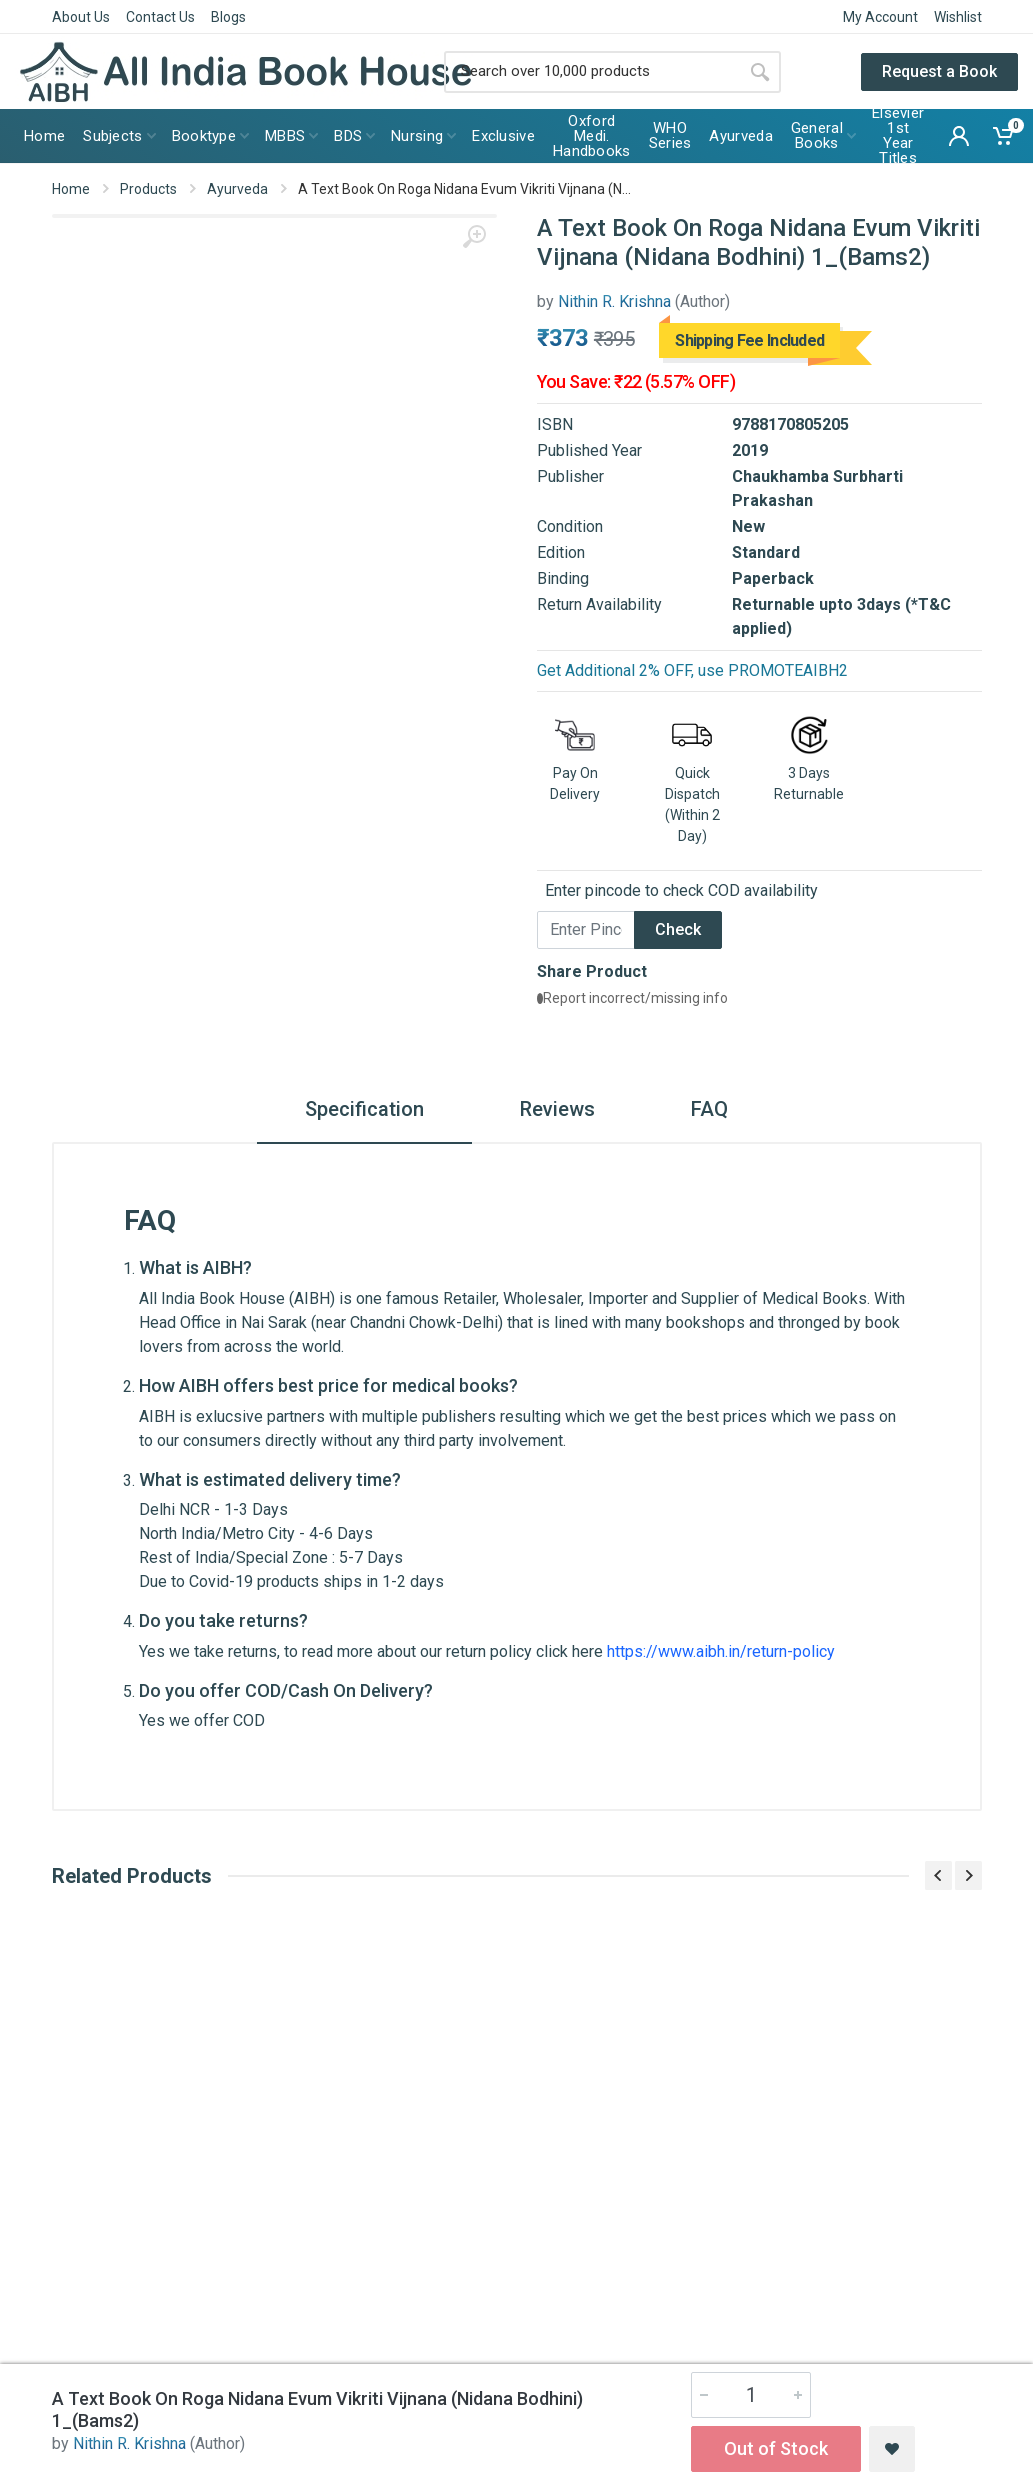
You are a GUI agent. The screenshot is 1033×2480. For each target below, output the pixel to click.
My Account (880, 17)
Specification (364, 1109)
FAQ (709, 1109)
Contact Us (160, 17)
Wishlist (958, 17)
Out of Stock (776, 2448)
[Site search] (591, 72)
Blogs (228, 17)
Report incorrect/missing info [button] (632, 998)
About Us (81, 17)
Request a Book (939, 71)
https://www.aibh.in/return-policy (721, 1651)
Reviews (557, 1109)
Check (678, 929)
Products (148, 189)
